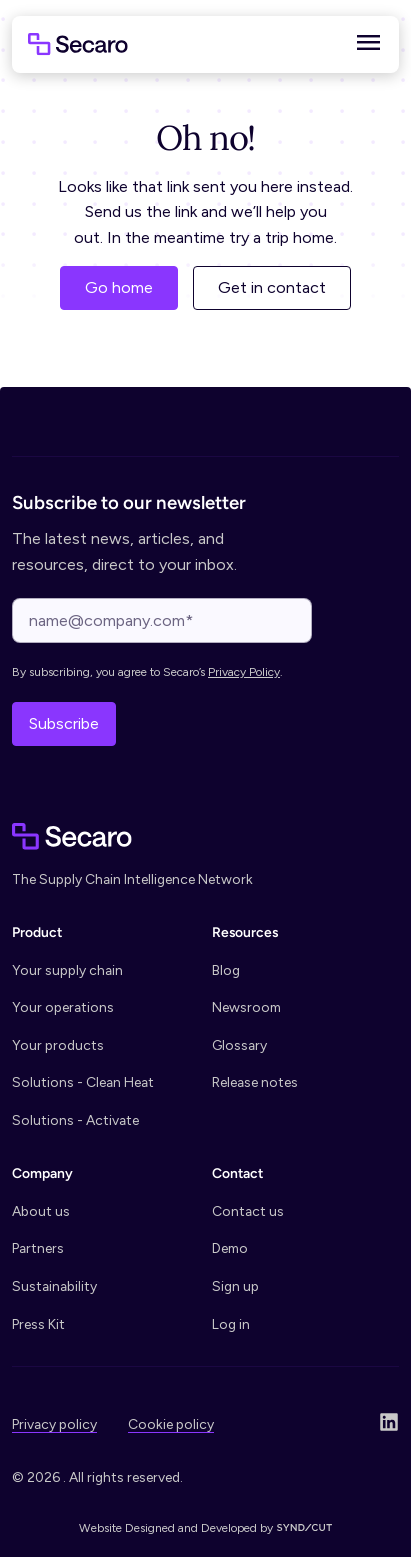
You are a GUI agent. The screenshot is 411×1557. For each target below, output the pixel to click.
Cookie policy (171, 1424)
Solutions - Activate (75, 1120)
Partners (38, 1248)
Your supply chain (67, 970)
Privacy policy (54, 1424)
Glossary (239, 1045)
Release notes (255, 1082)
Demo (230, 1248)
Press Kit (38, 1324)
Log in (231, 1324)
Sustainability (54, 1286)
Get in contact (272, 287)
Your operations (63, 1007)
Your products (58, 1045)
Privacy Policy (244, 672)
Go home (119, 287)
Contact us (248, 1211)
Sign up (235, 1286)
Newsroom (246, 1007)
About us (41, 1211)
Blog (226, 970)
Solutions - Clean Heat (83, 1082)
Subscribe (64, 723)
